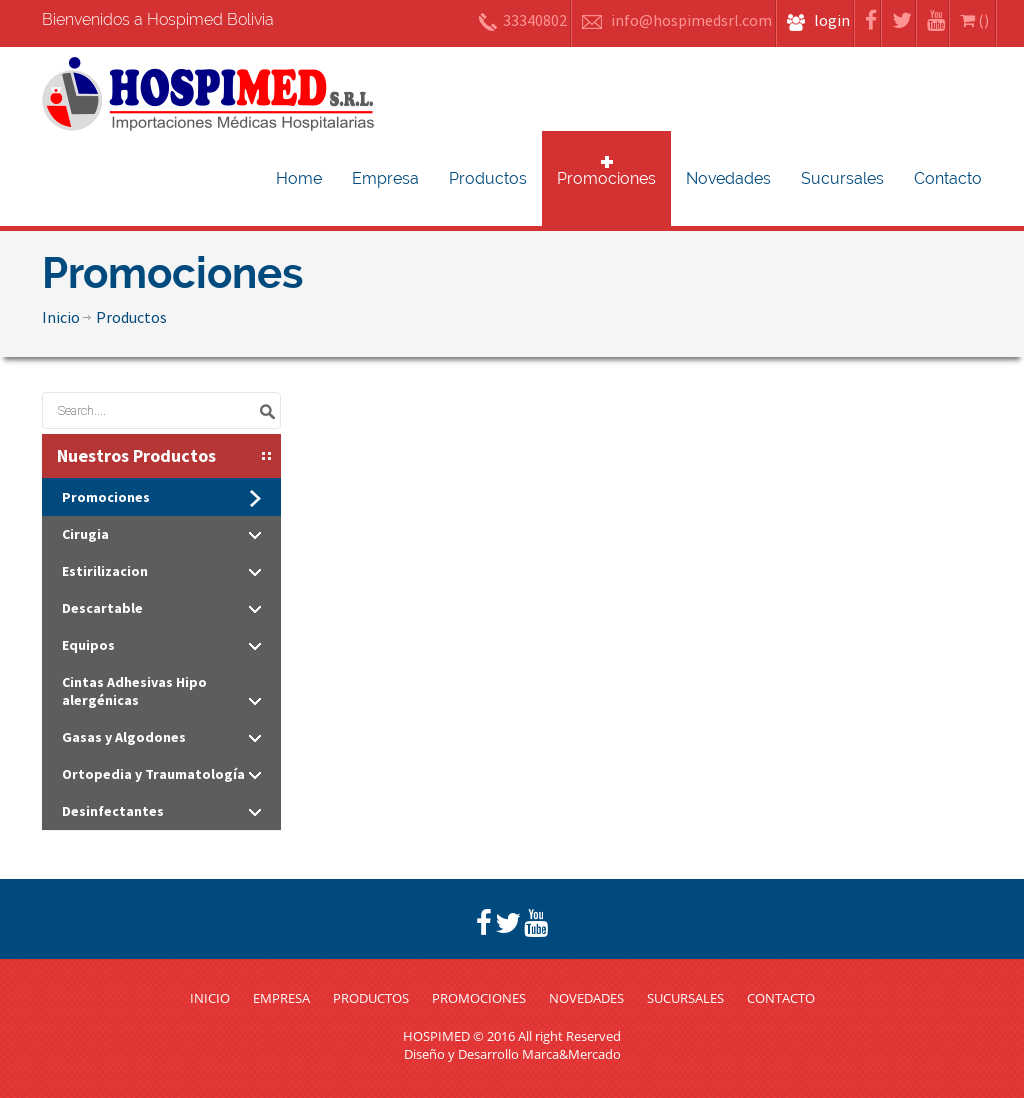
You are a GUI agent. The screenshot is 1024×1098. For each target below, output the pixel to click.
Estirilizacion (161, 571)
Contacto (948, 178)
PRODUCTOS (371, 998)
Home (299, 178)
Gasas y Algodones (161, 737)
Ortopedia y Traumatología (161, 774)
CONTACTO (781, 998)
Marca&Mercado (571, 1054)
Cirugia (161, 534)
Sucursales (842, 178)
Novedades (728, 178)
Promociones (606, 178)
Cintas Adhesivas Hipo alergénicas (161, 691)
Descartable (161, 608)
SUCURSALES (685, 998)
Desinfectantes (161, 811)
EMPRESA (281, 998)
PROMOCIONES (479, 998)
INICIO (210, 998)
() (976, 20)
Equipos (161, 645)
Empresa (385, 178)
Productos (488, 178)
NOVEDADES (586, 998)
